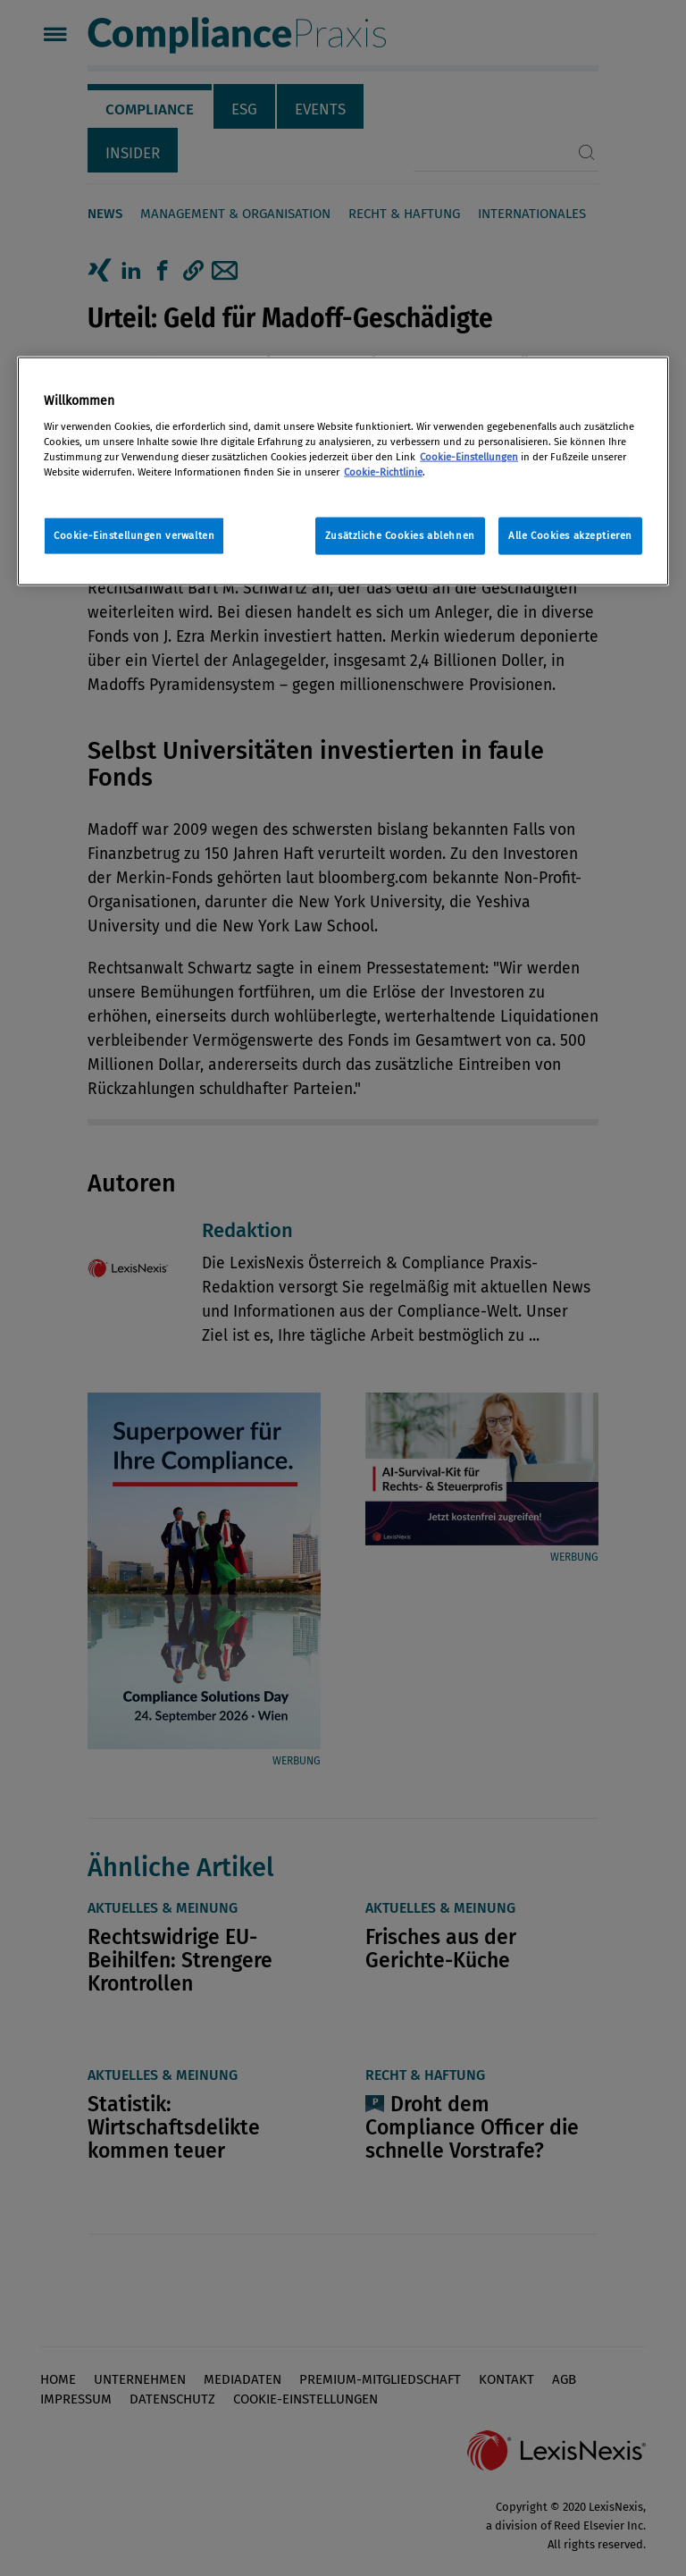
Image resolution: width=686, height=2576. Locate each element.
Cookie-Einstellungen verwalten (134, 535)
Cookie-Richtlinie (383, 472)
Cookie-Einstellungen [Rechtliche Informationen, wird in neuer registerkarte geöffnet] (469, 456)
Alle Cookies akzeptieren (570, 535)
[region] (343, 471)
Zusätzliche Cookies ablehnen (400, 535)
